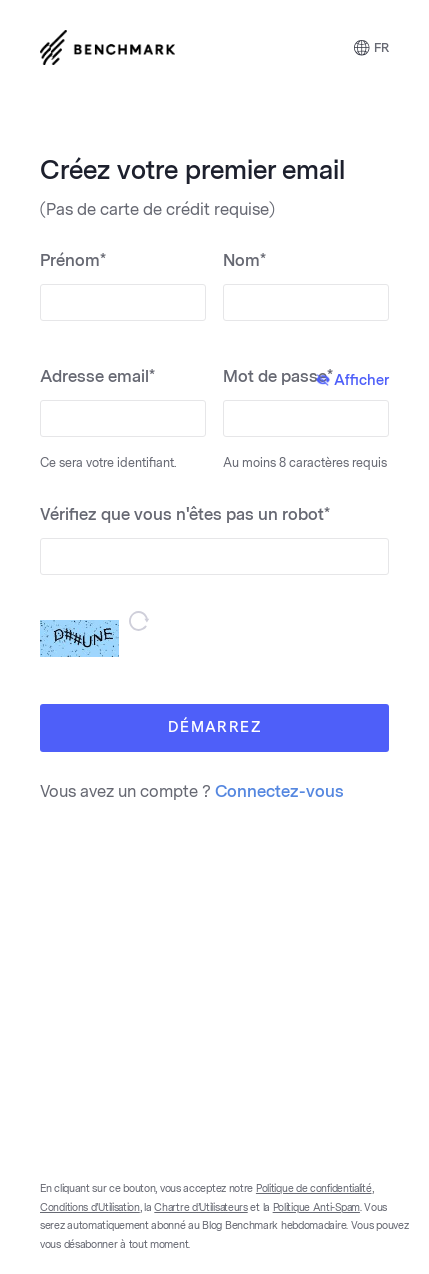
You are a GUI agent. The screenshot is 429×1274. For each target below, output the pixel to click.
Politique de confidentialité (314, 1189)
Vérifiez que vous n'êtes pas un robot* (185, 514)
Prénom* (73, 260)
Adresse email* (97, 376)
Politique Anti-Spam (316, 1208)
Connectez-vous (279, 791)
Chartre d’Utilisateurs (200, 1208)
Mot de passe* (306, 378)
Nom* (244, 260)
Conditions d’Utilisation (90, 1208)
